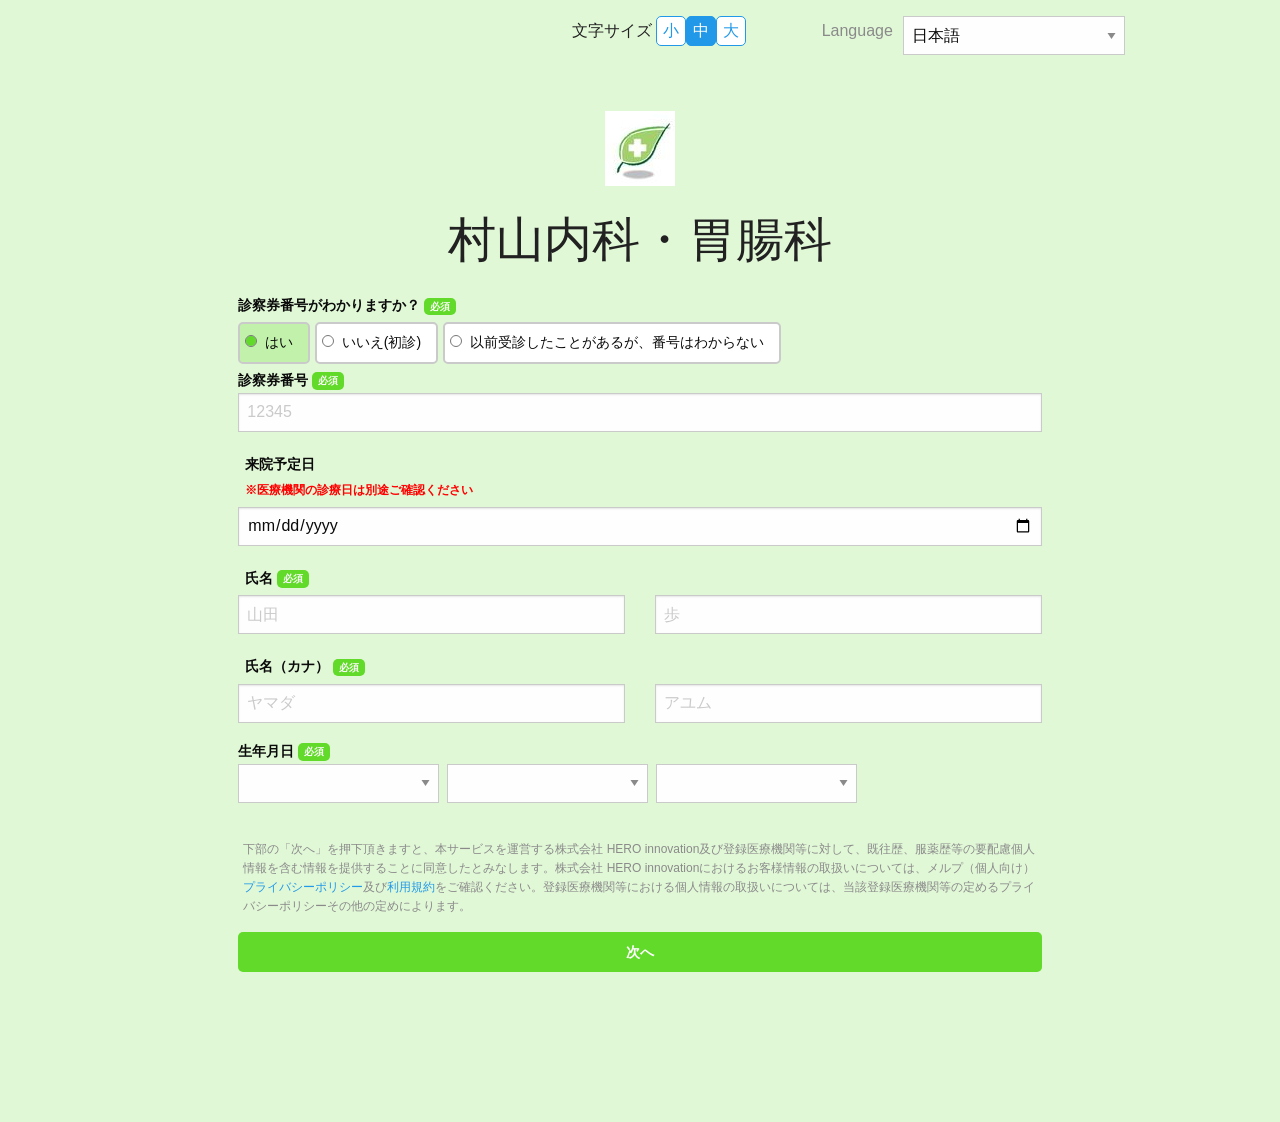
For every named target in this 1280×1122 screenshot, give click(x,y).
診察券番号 (290, 381)
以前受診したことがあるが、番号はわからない (617, 342)
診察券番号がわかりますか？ (346, 306)
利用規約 (411, 887)
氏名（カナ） (304, 667)
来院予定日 (359, 476)
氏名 (276, 579)
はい (279, 342)
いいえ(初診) (381, 342)
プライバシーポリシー (303, 887)
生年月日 (283, 752)
